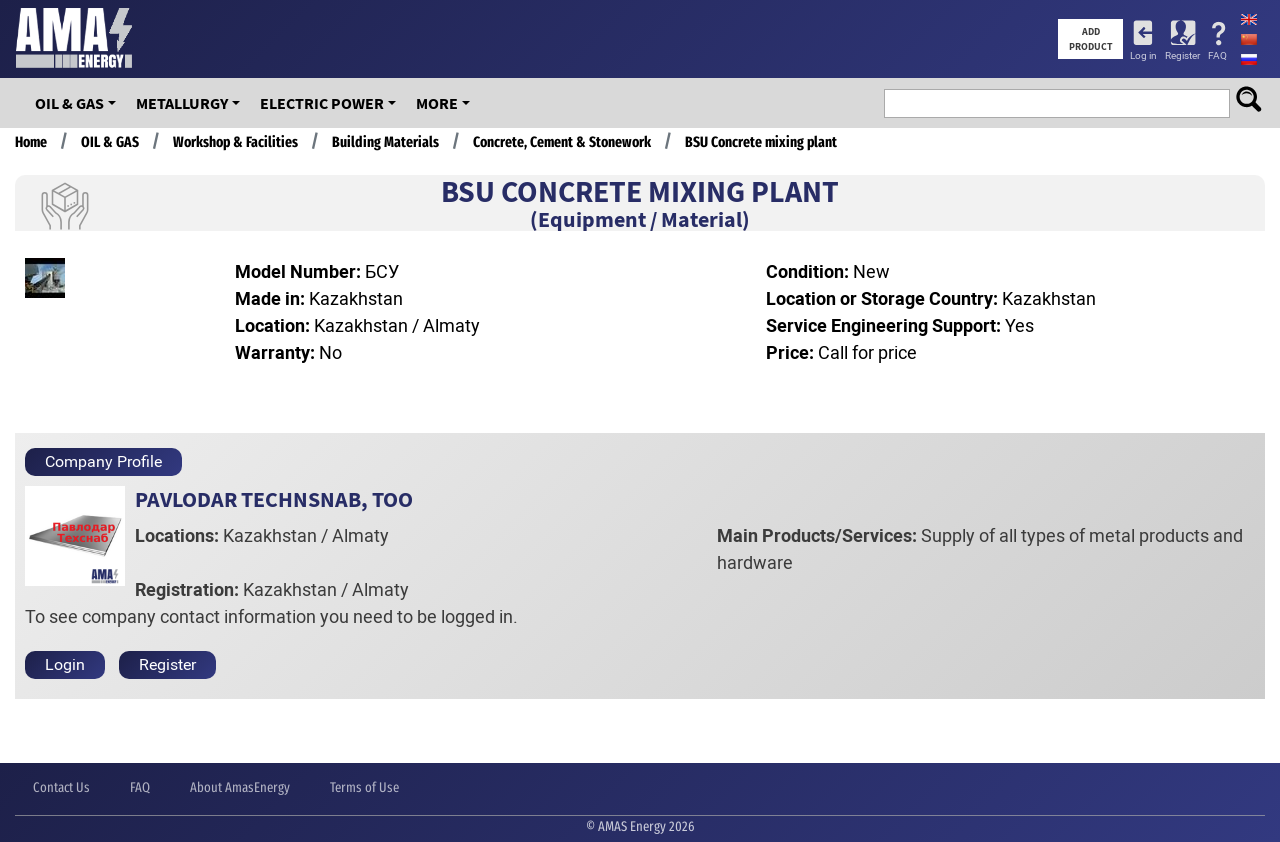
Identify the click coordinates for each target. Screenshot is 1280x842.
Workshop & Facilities (235, 142)
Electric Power (322, 103)
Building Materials (385, 142)
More (437, 103)
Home (31, 142)
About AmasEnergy (240, 787)
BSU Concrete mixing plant (761, 142)
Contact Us (61, 787)
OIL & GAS (69, 103)
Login (65, 664)
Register (1182, 55)
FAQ (1217, 55)
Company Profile (103, 461)
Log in (1143, 55)
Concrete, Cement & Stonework (562, 142)
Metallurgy (182, 103)
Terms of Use (364, 787)
